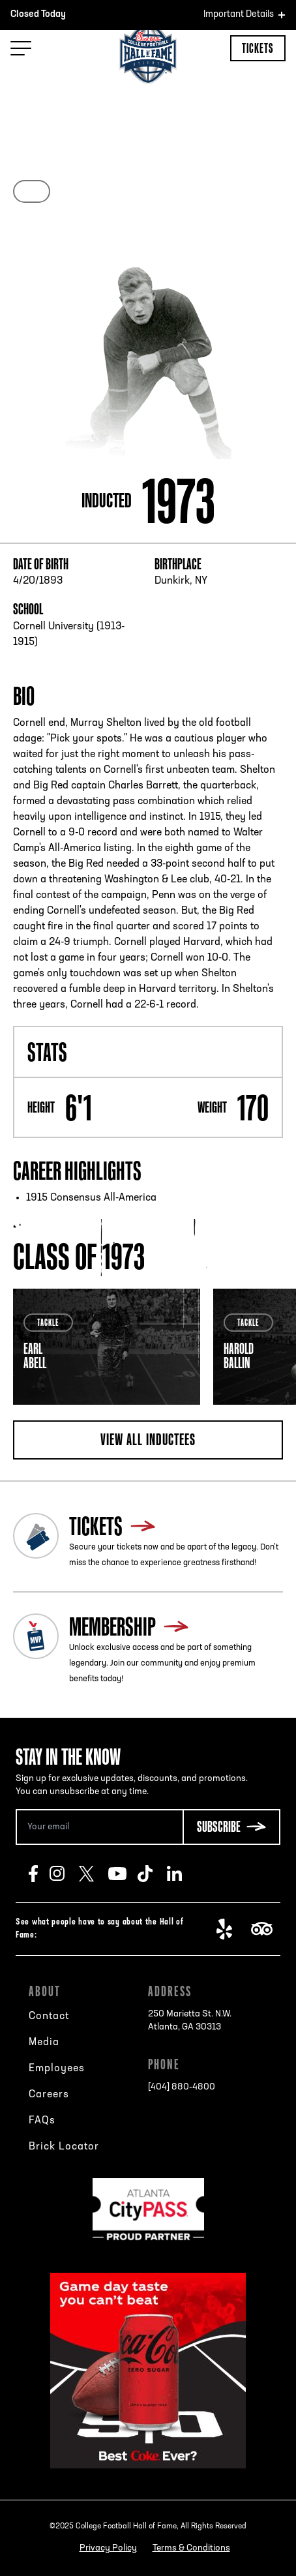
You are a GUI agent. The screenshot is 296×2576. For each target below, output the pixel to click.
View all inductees (148, 1439)
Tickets (258, 47)
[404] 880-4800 (181, 2087)
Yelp (231, 1929)
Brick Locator (64, 2147)
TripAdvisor (265, 1929)
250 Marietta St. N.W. (189, 2021)
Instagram (64, 1874)
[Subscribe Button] (231, 1827)
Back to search (56, 88)
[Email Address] (99, 1827)
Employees (57, 2068)
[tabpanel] (106, 1347)
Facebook (39, 1874)
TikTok (152, 1874)
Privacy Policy (108, 2548)
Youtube (123, 1874)
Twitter (93, 1874)
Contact (49, 2016)
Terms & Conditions (191, 2548)
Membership (112, 1626)
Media (44, 2042)
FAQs (42, 2121)
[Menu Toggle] (20, 48)
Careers (49, 2094)
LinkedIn (181, 1874)
